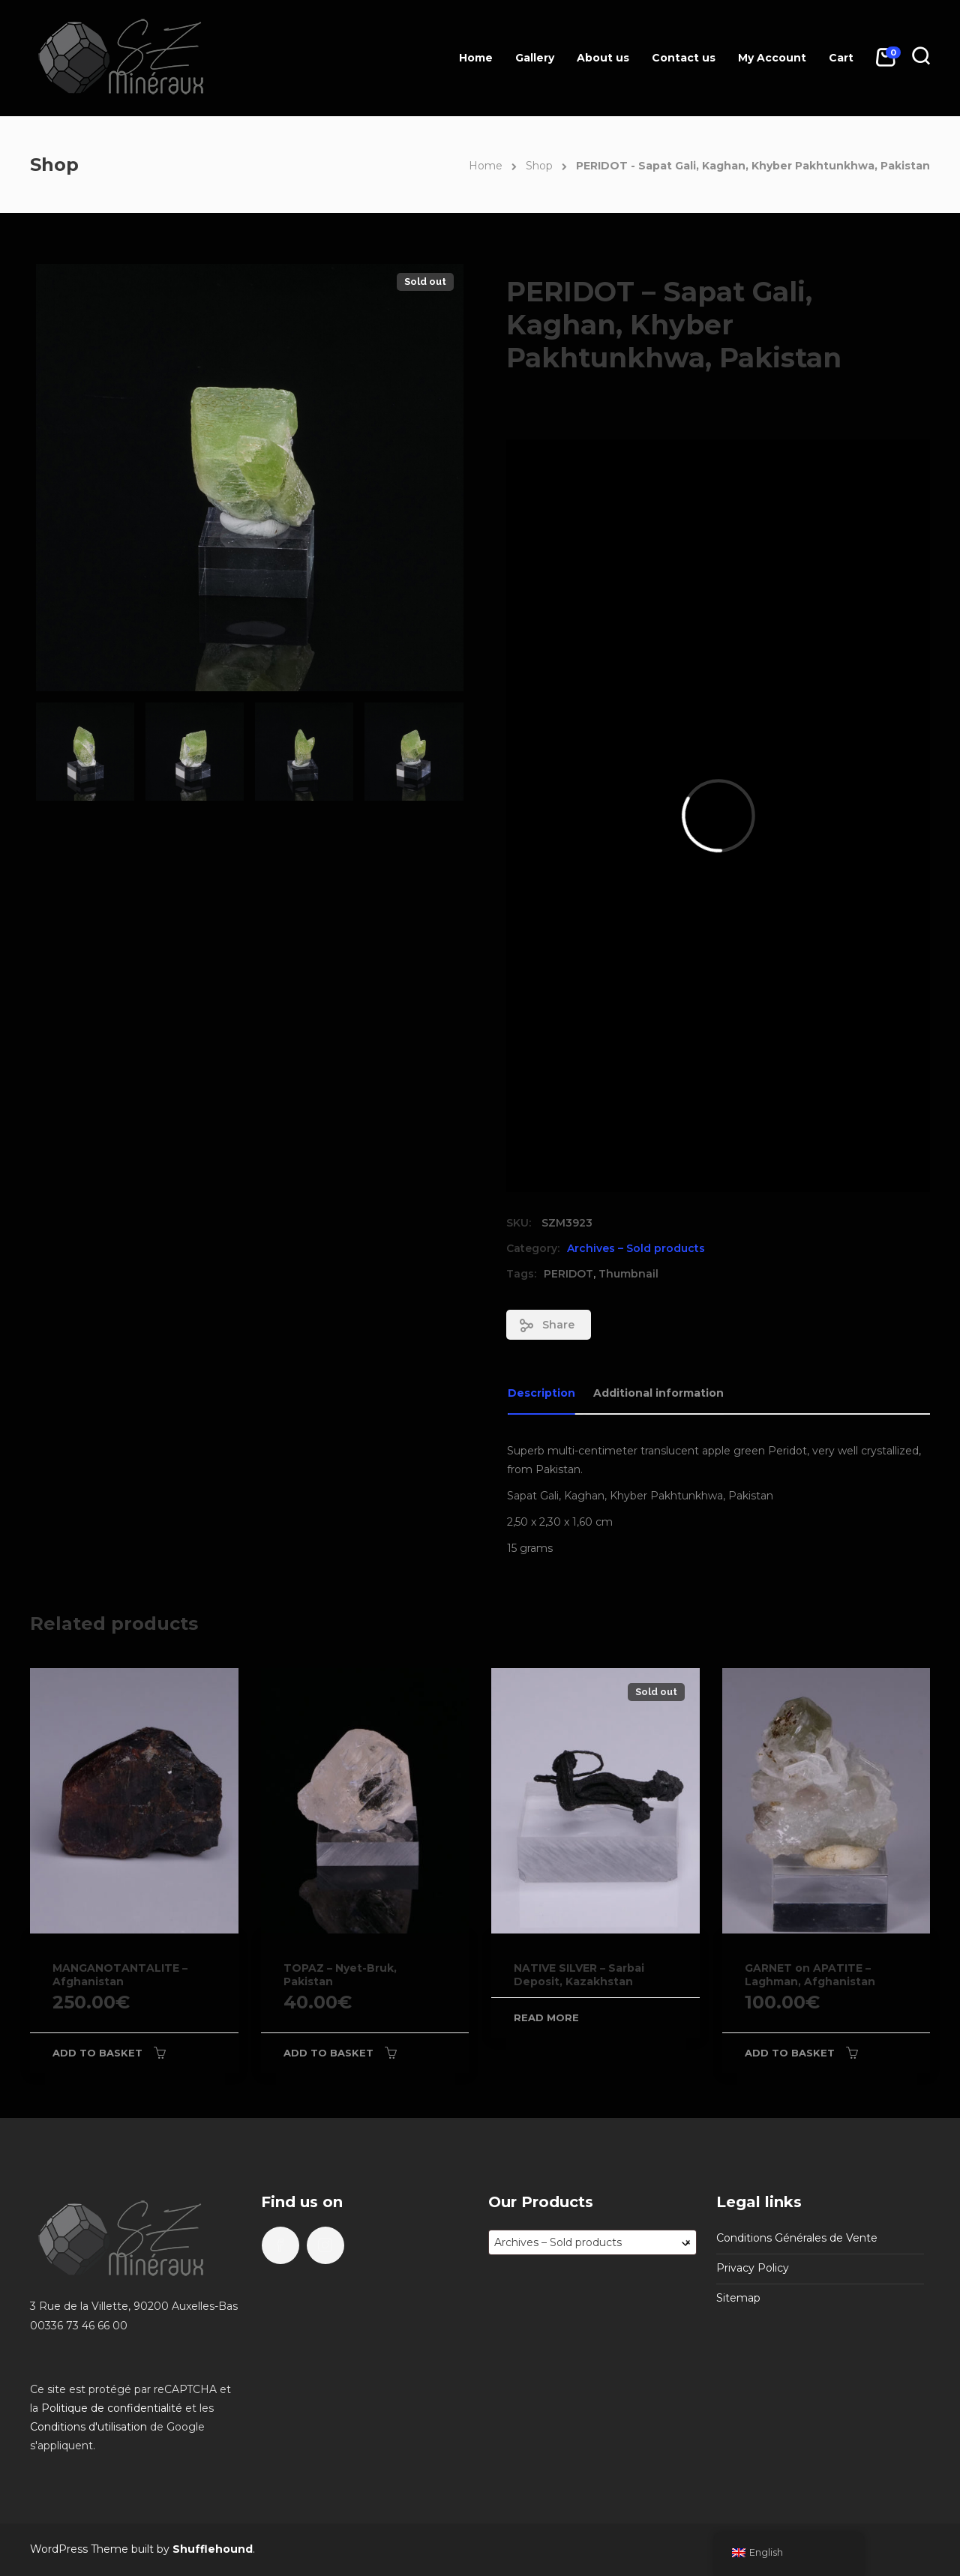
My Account (772, 57)
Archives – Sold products (636, 1248)
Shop (539, 165)
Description (541, 1393)
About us (603, 57)
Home (476, 57)
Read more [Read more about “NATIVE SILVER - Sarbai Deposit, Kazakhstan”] (546, 2017)
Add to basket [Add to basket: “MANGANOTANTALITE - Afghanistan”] (97, 2053)
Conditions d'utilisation (88, 2427)
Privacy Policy (752, 2268)
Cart (841, 57)
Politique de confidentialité (111, 2408)
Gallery (534, 57)
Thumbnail (628, 1274)
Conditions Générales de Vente (797, 2238)
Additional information (658, 1393)
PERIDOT (568, 1274)
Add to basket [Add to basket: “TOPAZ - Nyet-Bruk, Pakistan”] (329, 2053)
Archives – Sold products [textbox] (592, 2242)
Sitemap (738, 2298)
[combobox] (592, 2242)
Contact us (684, 57)
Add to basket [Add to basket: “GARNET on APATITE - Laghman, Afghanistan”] (790, 2053)
